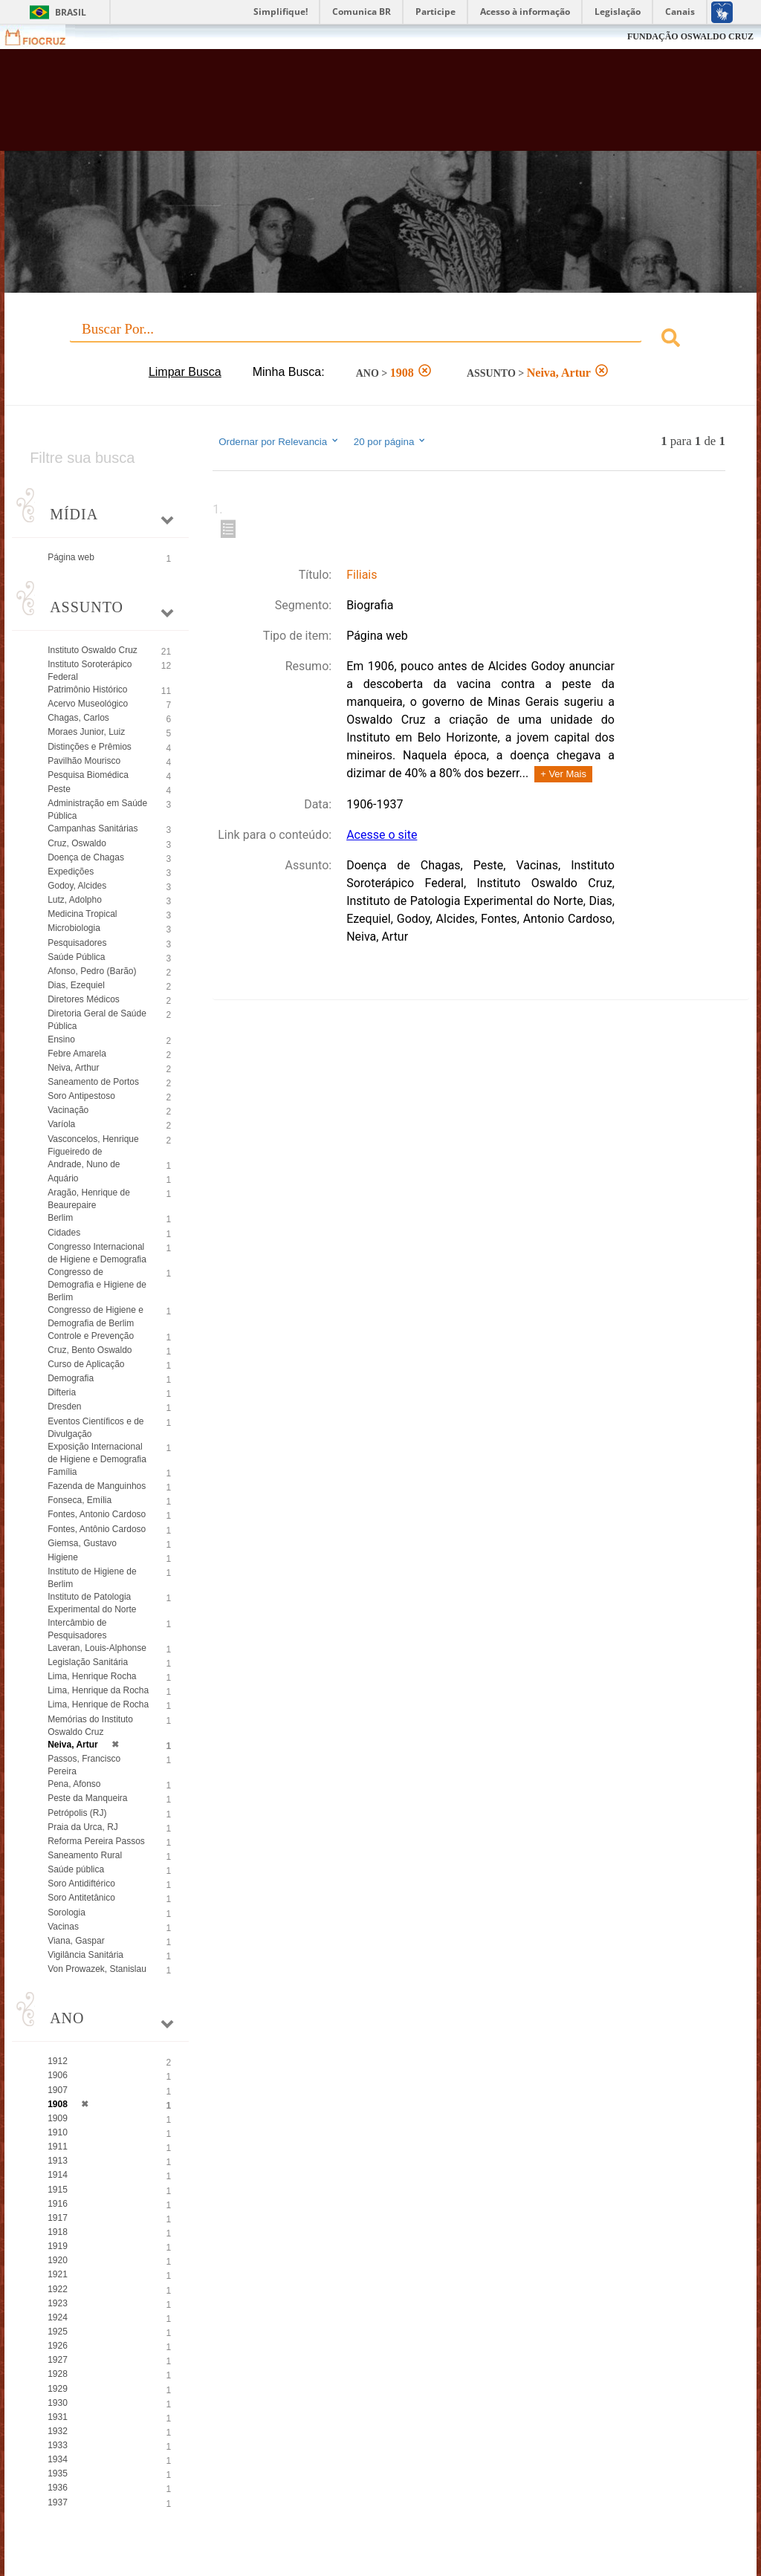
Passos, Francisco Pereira (84, 1765)
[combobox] (380, 340)
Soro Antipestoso (81, 1096)
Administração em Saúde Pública (97, 809)
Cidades (64, 1232)
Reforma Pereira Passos (96, 1841)
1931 (58, 2417)
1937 (58, 2502)
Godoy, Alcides (77, 885)
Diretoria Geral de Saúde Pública (97, 1019)
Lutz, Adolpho (75, 900)
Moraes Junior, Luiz (86, 732)
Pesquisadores (77, 943)
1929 (58, 2389)
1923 (58, 2303)
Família (62, 1472)
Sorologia (66, 1912)
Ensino (61, 1039)
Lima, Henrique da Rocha (98, 1690)
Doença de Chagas (86, 857)
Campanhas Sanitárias (92, 828)
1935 (58, 2473)
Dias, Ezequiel (76, 985)
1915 (58, 2189)
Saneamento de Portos (93, 1082)
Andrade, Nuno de (84, 1164)
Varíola (61, 1124)
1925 (58, 2331)
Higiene (63, 1557)
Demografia (71, 1378)
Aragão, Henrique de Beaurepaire (89, 1198)
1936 (58, 2487)
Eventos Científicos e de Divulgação (95, 1427)
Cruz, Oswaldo (77, 843)
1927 (58, 2360)
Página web (71, 557)
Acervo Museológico (88, 703)
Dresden (64, 1406)
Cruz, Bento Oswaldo (90, 1350)
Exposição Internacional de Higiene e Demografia (97, 1452)
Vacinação (68, 1110)
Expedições (71, 871)
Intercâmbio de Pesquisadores (77, 1629)
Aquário (63, 1178)
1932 (58, 2431)
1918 (58, 2232)
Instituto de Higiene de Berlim (92, 1577)
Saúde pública (76, 1869)
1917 (58, 2218)
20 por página (390, 441)
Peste (59, 789)
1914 (58, 2175)
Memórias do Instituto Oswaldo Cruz (90, 1725)
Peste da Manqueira (87, 1798)
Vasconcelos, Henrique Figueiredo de (93, 1145)
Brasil (70, 12)
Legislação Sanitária (88, 1662)
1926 (58, 2345)
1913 (58, 2160)
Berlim (60, 1218)
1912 (58, 2061)
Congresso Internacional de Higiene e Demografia (97, 1253)
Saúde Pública (76, 957)
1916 (58, 2204)
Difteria (62, 1392)
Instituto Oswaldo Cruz (92, 650)
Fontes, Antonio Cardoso (97, 1514)
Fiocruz (44, 37)
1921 (58, 2274)
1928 (58, 2374)
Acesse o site (381, 835)
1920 (58, 2260)
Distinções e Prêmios (90, 747)
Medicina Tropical (82, 914)
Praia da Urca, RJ (83, 1827)
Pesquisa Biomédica (88, 775)
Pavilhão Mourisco (84, 761)
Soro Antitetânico (81, 1897)
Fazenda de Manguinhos (97, 1486)
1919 (58, 2246)
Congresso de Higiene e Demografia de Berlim (95, 1316)
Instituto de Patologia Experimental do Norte (92, 1603)
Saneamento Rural (85, 1855)
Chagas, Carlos (78, 718)
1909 (58, 2118)
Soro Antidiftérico (81, 1883)
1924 (58, 2317)
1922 (58, 2289)
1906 (58, 2075)
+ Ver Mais (563, 773)
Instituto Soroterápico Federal (90, 670)
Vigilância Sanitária (85, 1955)
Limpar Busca (185, 372)
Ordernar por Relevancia (279, 441)
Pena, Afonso (74, 1784)
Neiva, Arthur (73, 1067)
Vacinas (63, 1926)
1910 (58, 2132)
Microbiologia (74, 928)
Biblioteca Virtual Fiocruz (325, 105)
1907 (58, 2090)
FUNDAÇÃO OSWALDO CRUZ (690, 36)
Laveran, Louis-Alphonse (97, 1648)
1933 (58, 2445)
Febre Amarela (77, 1053)
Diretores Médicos (84, 999)
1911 (58, 2146)
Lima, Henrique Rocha (92, 1676)
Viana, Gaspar (76, 1941)
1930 (58, 2403)
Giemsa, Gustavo (82, 1543)
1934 (58, 2459)
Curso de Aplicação (86, 1364)
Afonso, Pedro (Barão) (92, 971)
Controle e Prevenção (91, 1336)
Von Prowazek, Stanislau (97, 1969)
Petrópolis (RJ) (77, 1813)
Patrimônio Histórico (87, 689)
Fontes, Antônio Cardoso (97, 1529)
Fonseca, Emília (79, 1500)
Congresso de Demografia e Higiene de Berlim (97, 1284)
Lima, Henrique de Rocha (98, 1704)
